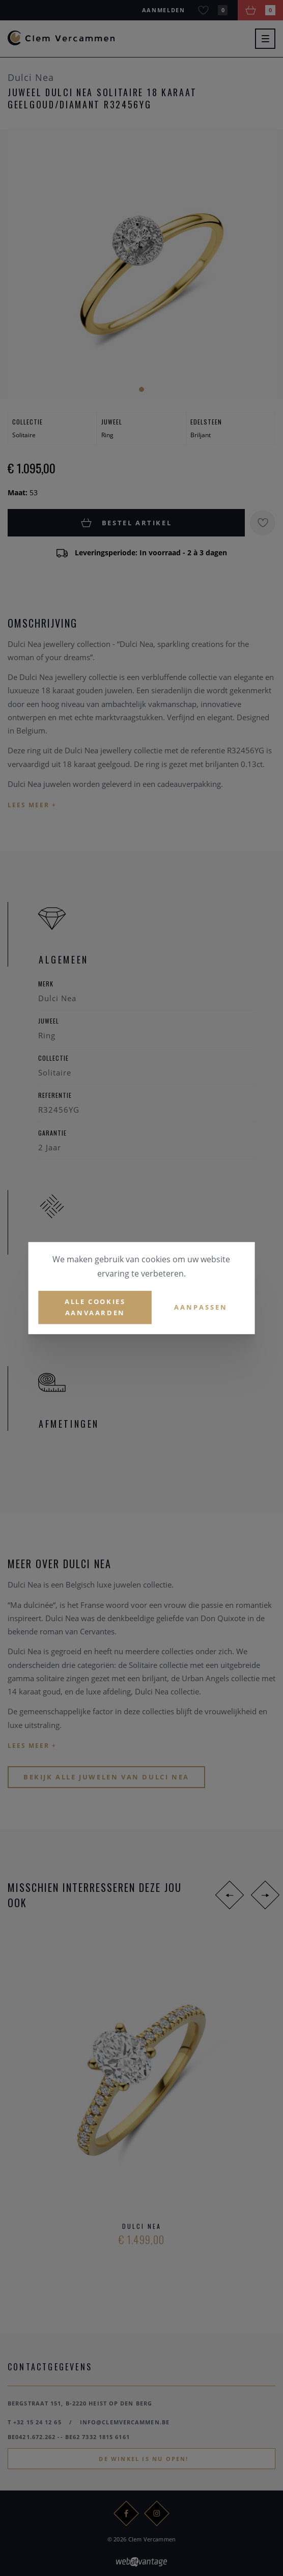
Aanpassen (201, 1307)
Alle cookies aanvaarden (95, 1307)
